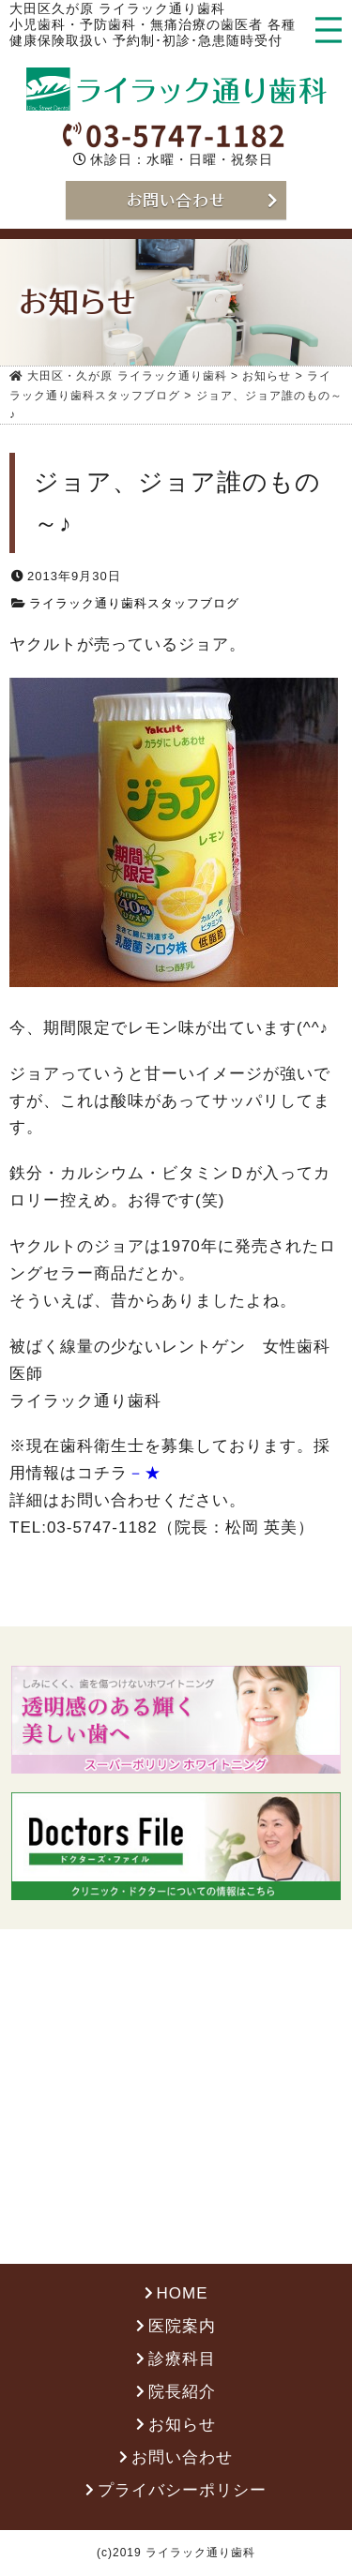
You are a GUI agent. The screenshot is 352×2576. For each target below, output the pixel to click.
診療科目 (182, 2361)
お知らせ (182, 2425)
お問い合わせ (182, 2458)
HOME (182, 2295)
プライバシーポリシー (182, 2491)
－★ (144, 1475)
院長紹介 (182, 2394)
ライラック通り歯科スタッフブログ (134, 604)
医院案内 (182, 2328)
